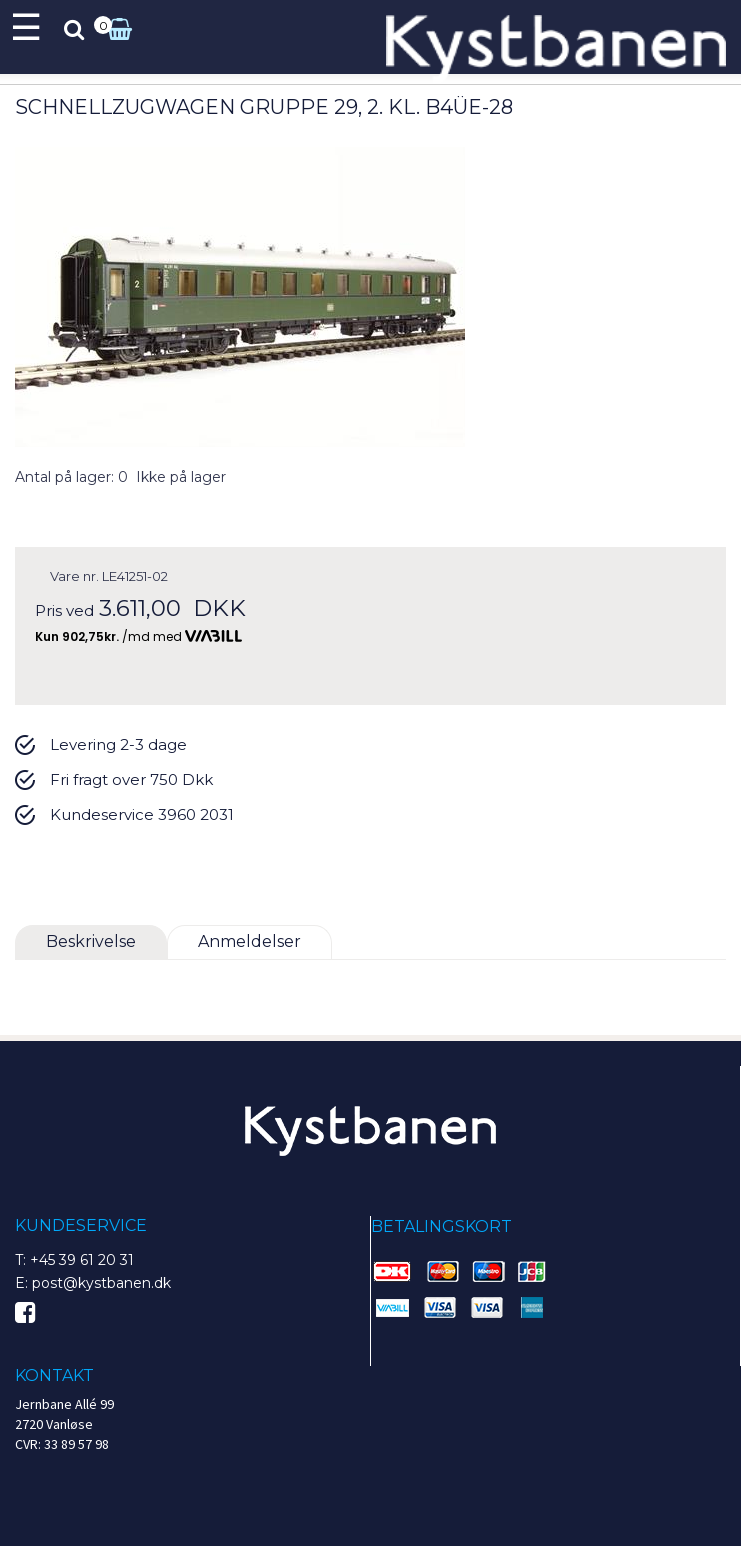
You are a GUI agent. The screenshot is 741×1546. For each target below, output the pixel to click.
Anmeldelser (249, 941)
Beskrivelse (91, 941)
